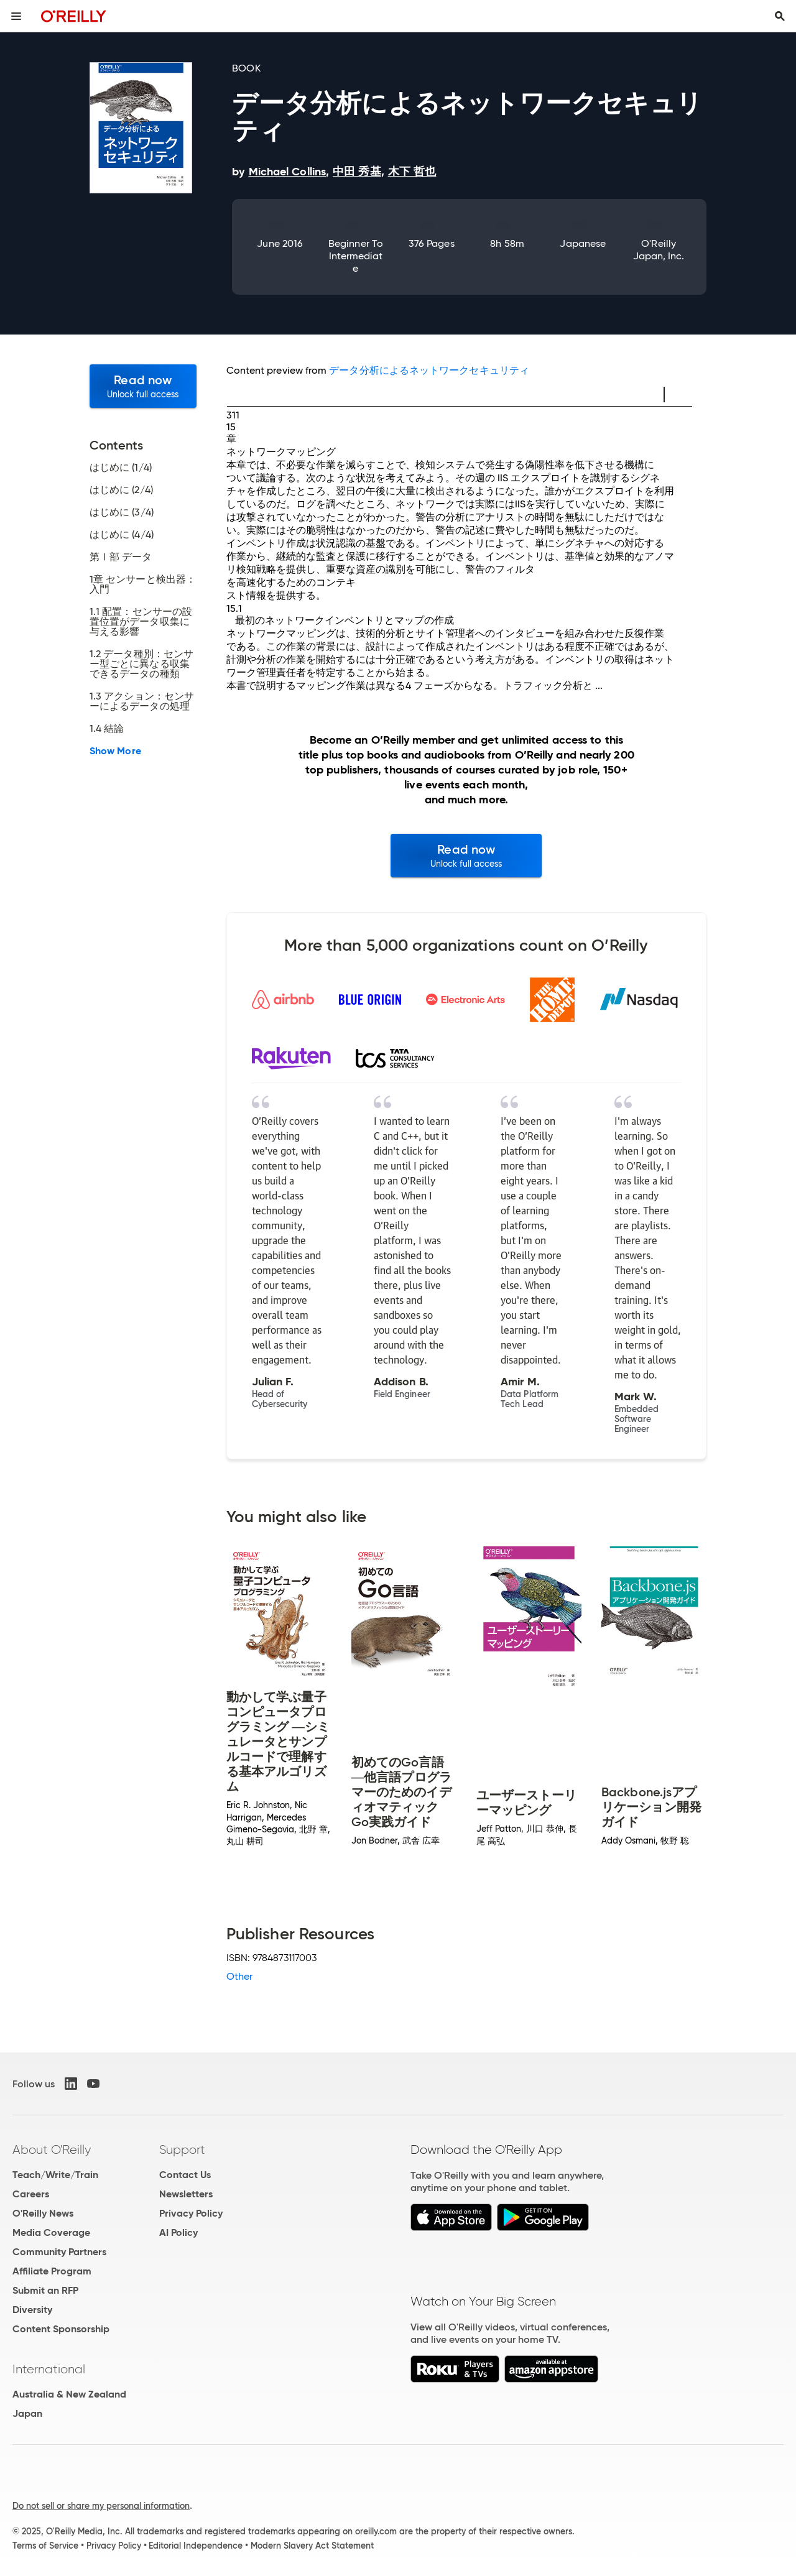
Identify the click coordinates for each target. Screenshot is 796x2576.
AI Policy (178, 2232)
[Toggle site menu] (16, 16)
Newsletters (186, 2193)
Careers (30, 2193)
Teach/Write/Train (55, 2174)
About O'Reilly (51, 2149)
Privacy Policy (191, 2213)
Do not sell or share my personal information (101, 2505)
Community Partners (59, 2251)
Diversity (32, 2309)
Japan (27, 2413)
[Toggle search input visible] (780, 16)
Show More (115, 751)
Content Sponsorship (60, 2328)
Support (182, 2149)
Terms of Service (45, 2545)
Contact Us (185, 2174)
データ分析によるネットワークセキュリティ (429, 370)
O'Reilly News (42, 2213)
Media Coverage (51, 2232)
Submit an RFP (45, 2290)
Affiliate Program (51, 2271)
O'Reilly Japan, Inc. (659, 250)
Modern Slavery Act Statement (312, 2545)
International (48, 2368)
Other (239, 1976)
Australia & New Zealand (69, 2394)
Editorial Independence (196, 2545)
